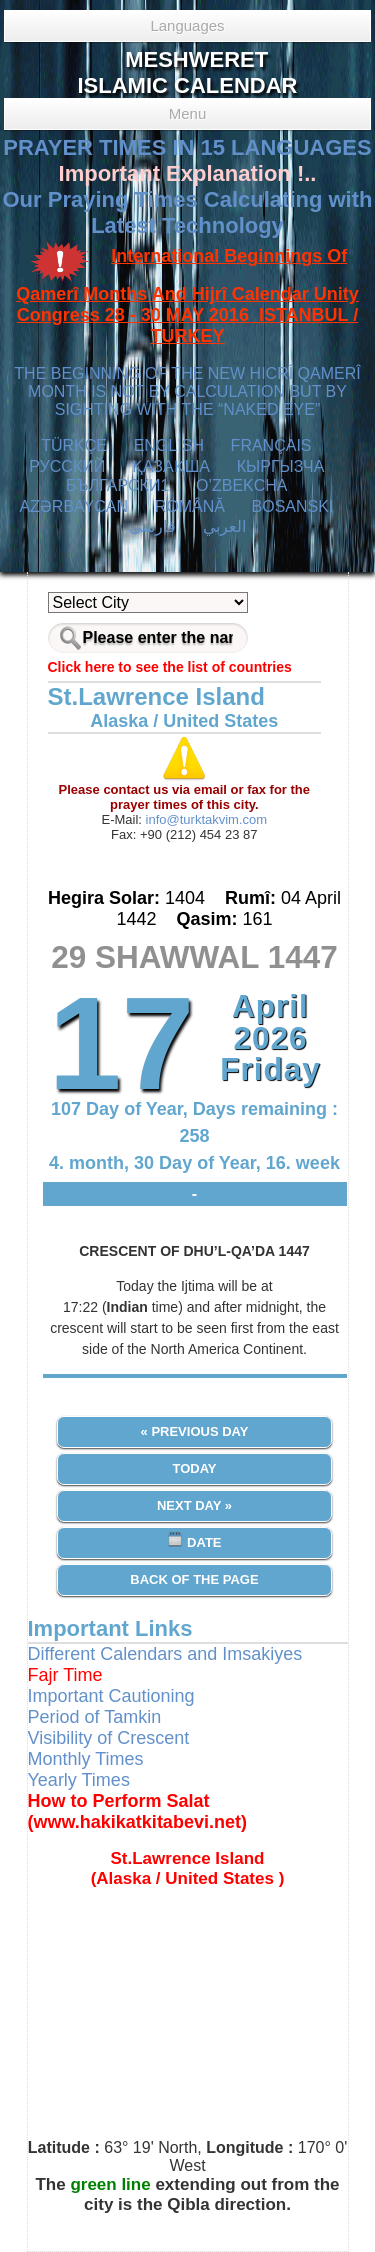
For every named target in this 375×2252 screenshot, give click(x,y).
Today (194, 1468)
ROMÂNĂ (190, 506)
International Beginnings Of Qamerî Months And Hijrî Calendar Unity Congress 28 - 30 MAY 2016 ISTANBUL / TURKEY (187, 296)
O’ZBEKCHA (241, 485)
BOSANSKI (293, 506)
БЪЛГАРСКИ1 (117, 485)
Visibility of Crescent (109, 1738)
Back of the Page (194, 1579)
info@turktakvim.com (204, 819)
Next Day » (194, 1505)
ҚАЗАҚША (171, 466)
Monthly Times (86, 1759)
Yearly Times (79, 1780)
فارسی (152, 526)
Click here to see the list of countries (170, 667)
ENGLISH (169, 445)
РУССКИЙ (67, 466)
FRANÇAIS (271, 445)
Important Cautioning (111, 1696)
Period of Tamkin (95, 1717)
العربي (224, 526)
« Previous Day (195, 1431)
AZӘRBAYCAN (73, 506)
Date (194, 1540)
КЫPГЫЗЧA (280, 466)
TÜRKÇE (74, 445)
